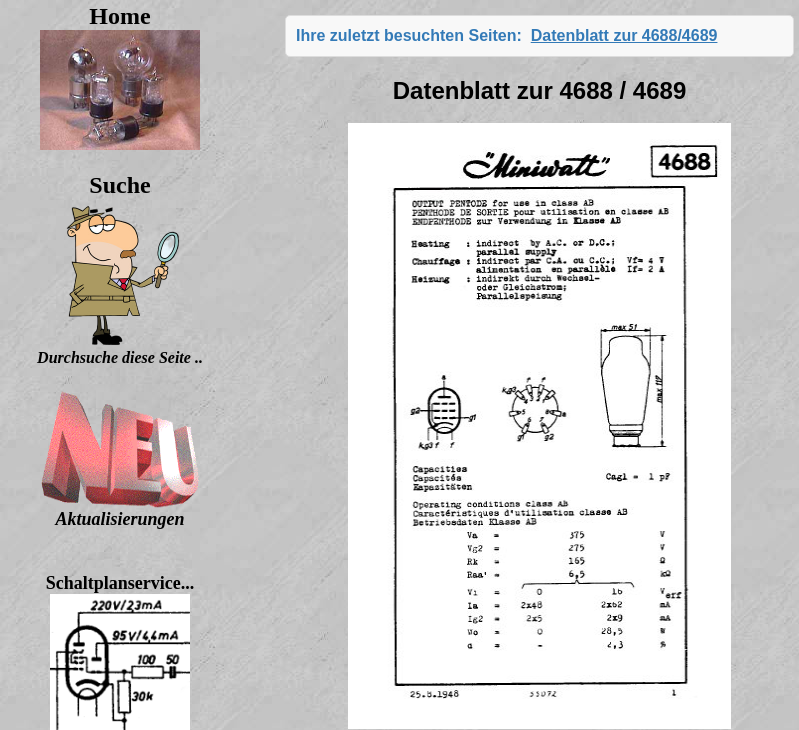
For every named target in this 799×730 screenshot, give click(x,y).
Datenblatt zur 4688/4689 (624, 35)
